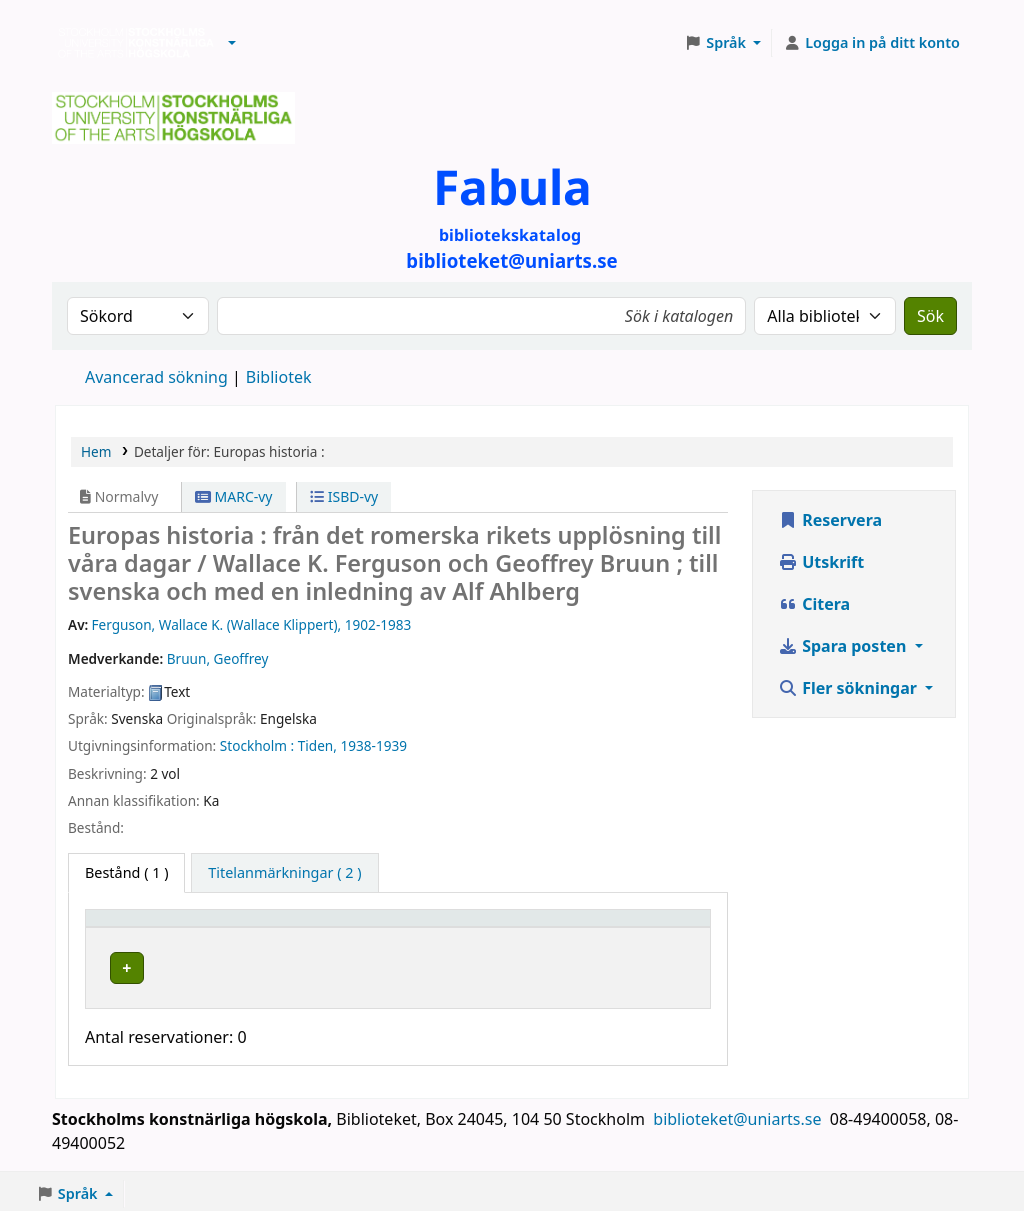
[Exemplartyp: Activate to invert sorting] (160, 927)
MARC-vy (234, 496)
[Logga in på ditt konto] (871, 43)
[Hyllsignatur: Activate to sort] (541, 927)
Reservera (830, 520)
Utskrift (821, 562)
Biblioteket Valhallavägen (336, 964)
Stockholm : (257, 745)
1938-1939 (373, 745)
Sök (930, 316)
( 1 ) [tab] (126, 872)
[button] (232, 43)
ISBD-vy (344, 496)
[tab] (284, 873)
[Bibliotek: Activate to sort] (351, 927)
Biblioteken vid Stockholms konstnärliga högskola (131, 43)
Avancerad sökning (156, 377)
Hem (96, 451)
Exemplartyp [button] (139, 927)
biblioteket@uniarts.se (739, 1114)
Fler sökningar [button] (849, 688)
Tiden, (317, 745)
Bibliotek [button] (274, 927)
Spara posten (844, 646)
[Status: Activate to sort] (662, 927)
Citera (814, 604)
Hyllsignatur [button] (520, 927)
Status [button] (645, 927)
